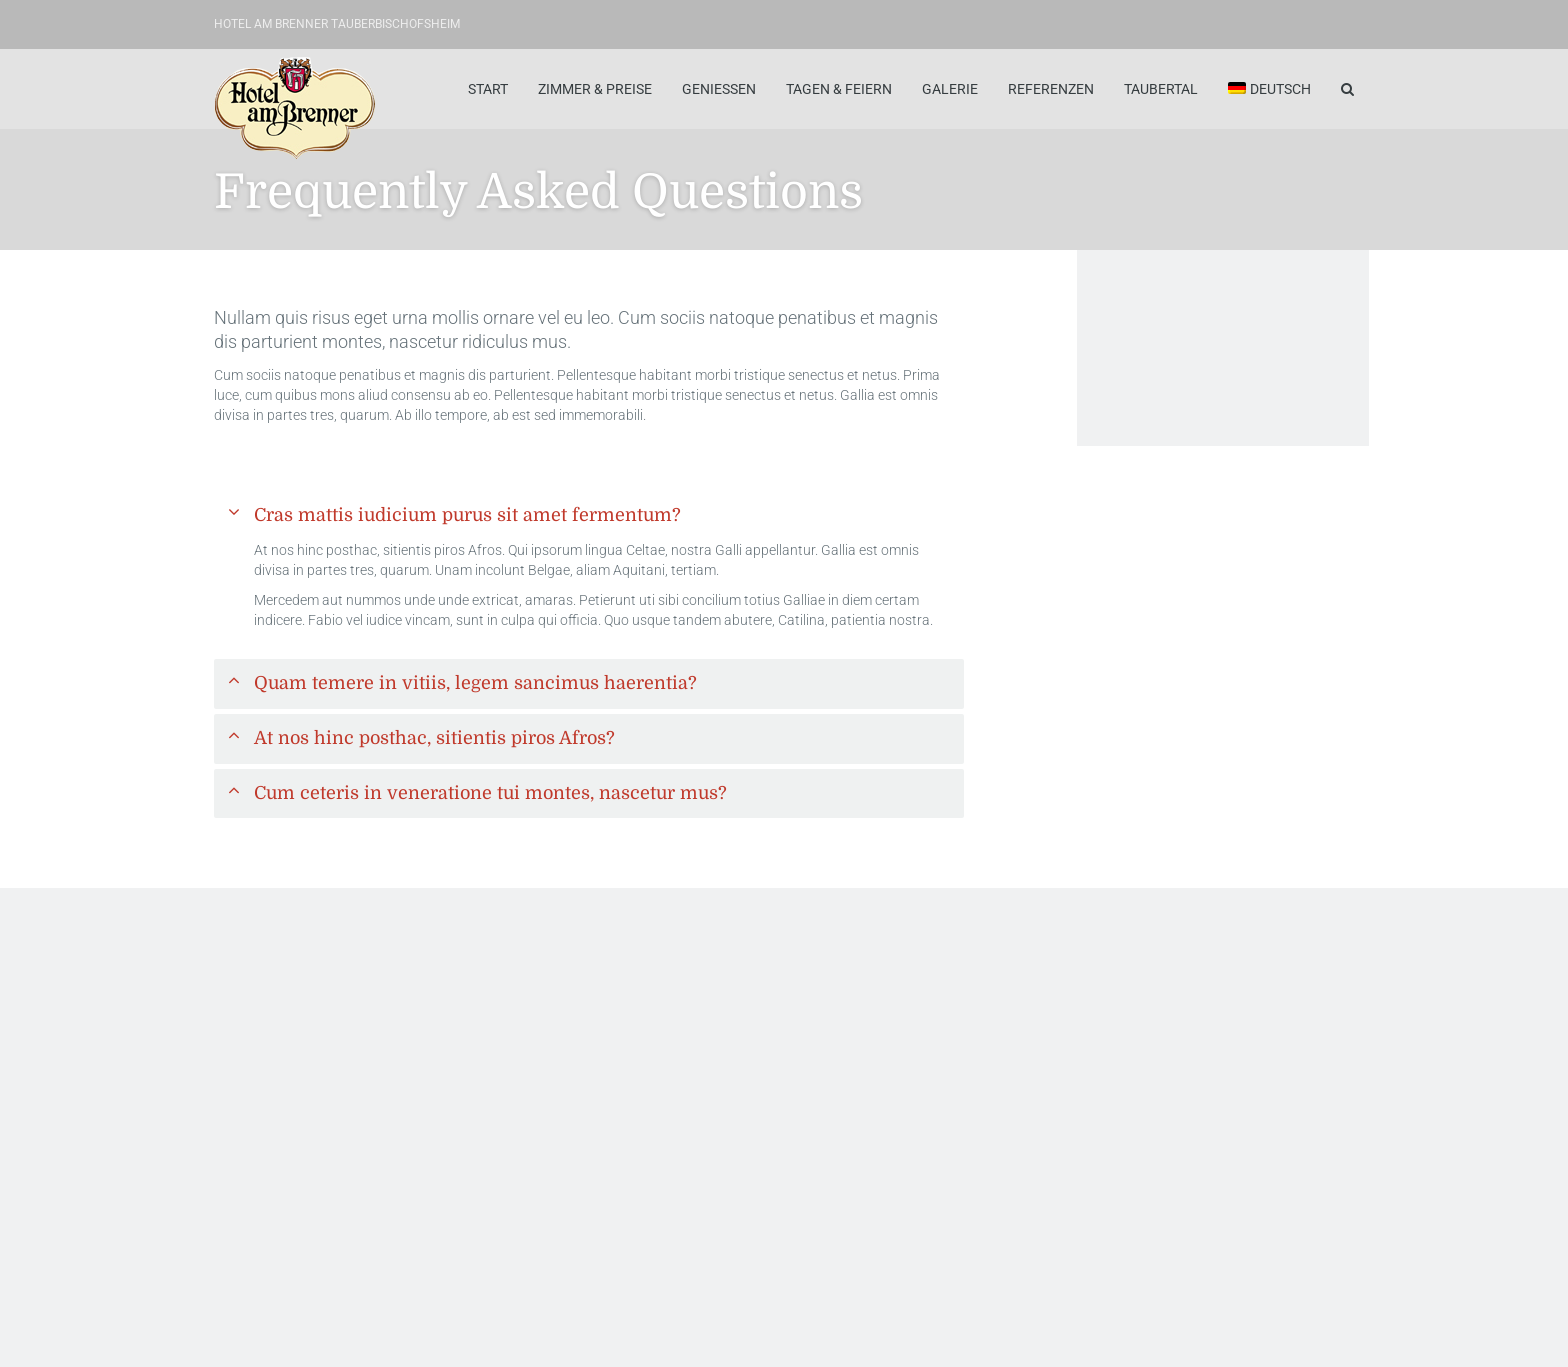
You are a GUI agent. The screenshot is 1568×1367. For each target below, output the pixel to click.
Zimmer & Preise (595, 89)
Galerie (950, 89)
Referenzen (1051, 89)
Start (488, 89)
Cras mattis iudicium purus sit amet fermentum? (467, 515)
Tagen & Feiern (839, 89)
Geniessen (719, 89)
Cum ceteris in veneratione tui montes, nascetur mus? (490, 793)
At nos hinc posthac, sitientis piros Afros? (434, 738)
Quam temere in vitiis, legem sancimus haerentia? (475, 683)
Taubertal (1161, 89)
